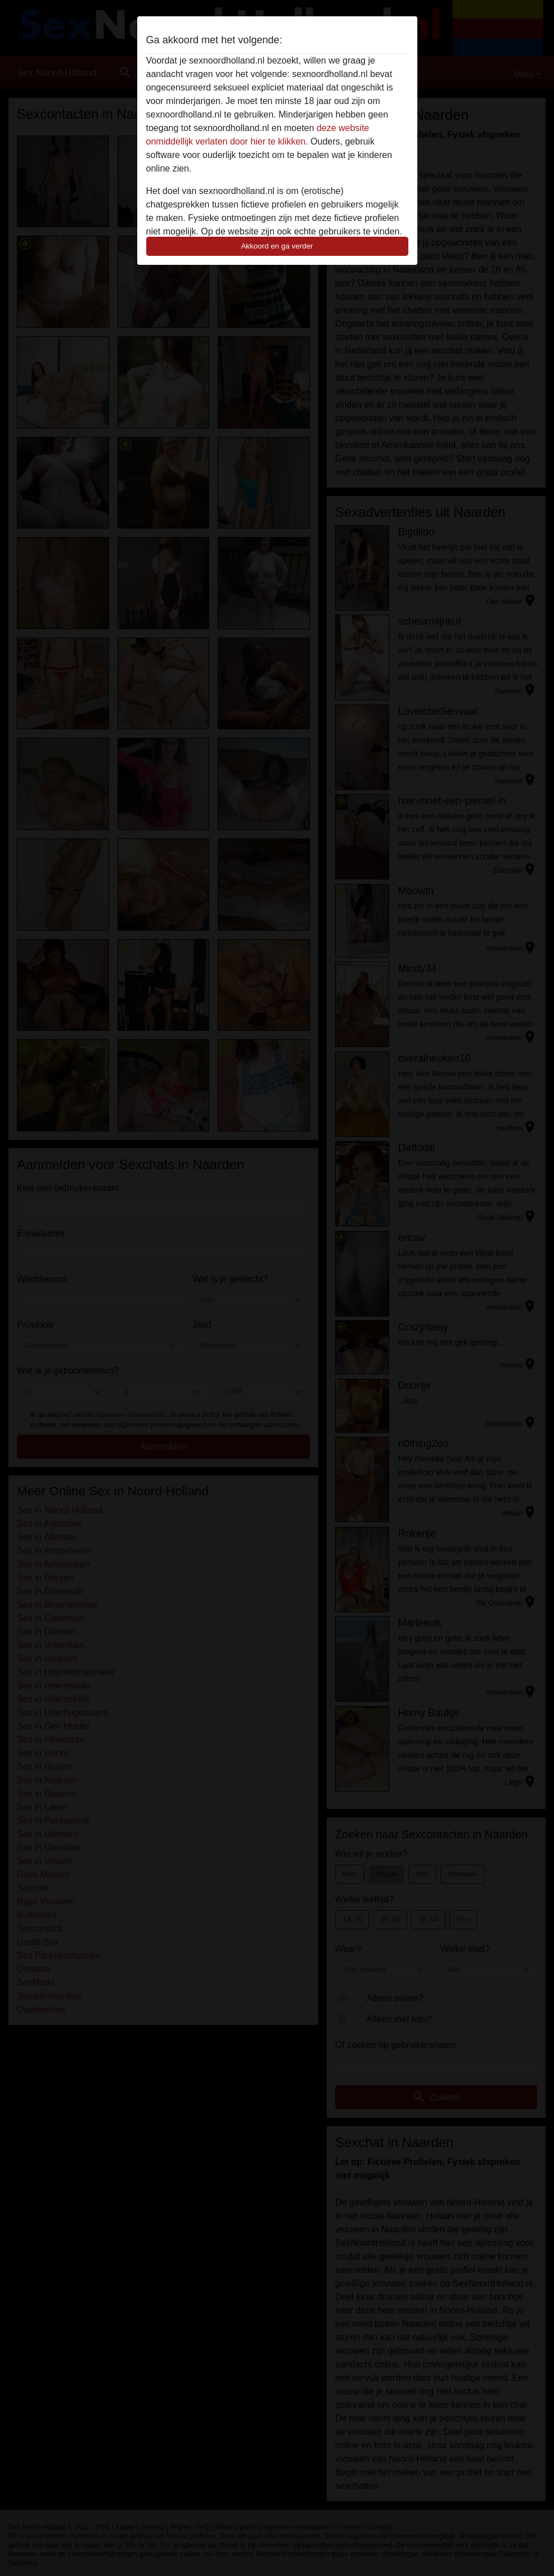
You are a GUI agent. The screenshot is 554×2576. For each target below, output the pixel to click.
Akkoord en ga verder (277, 246)
